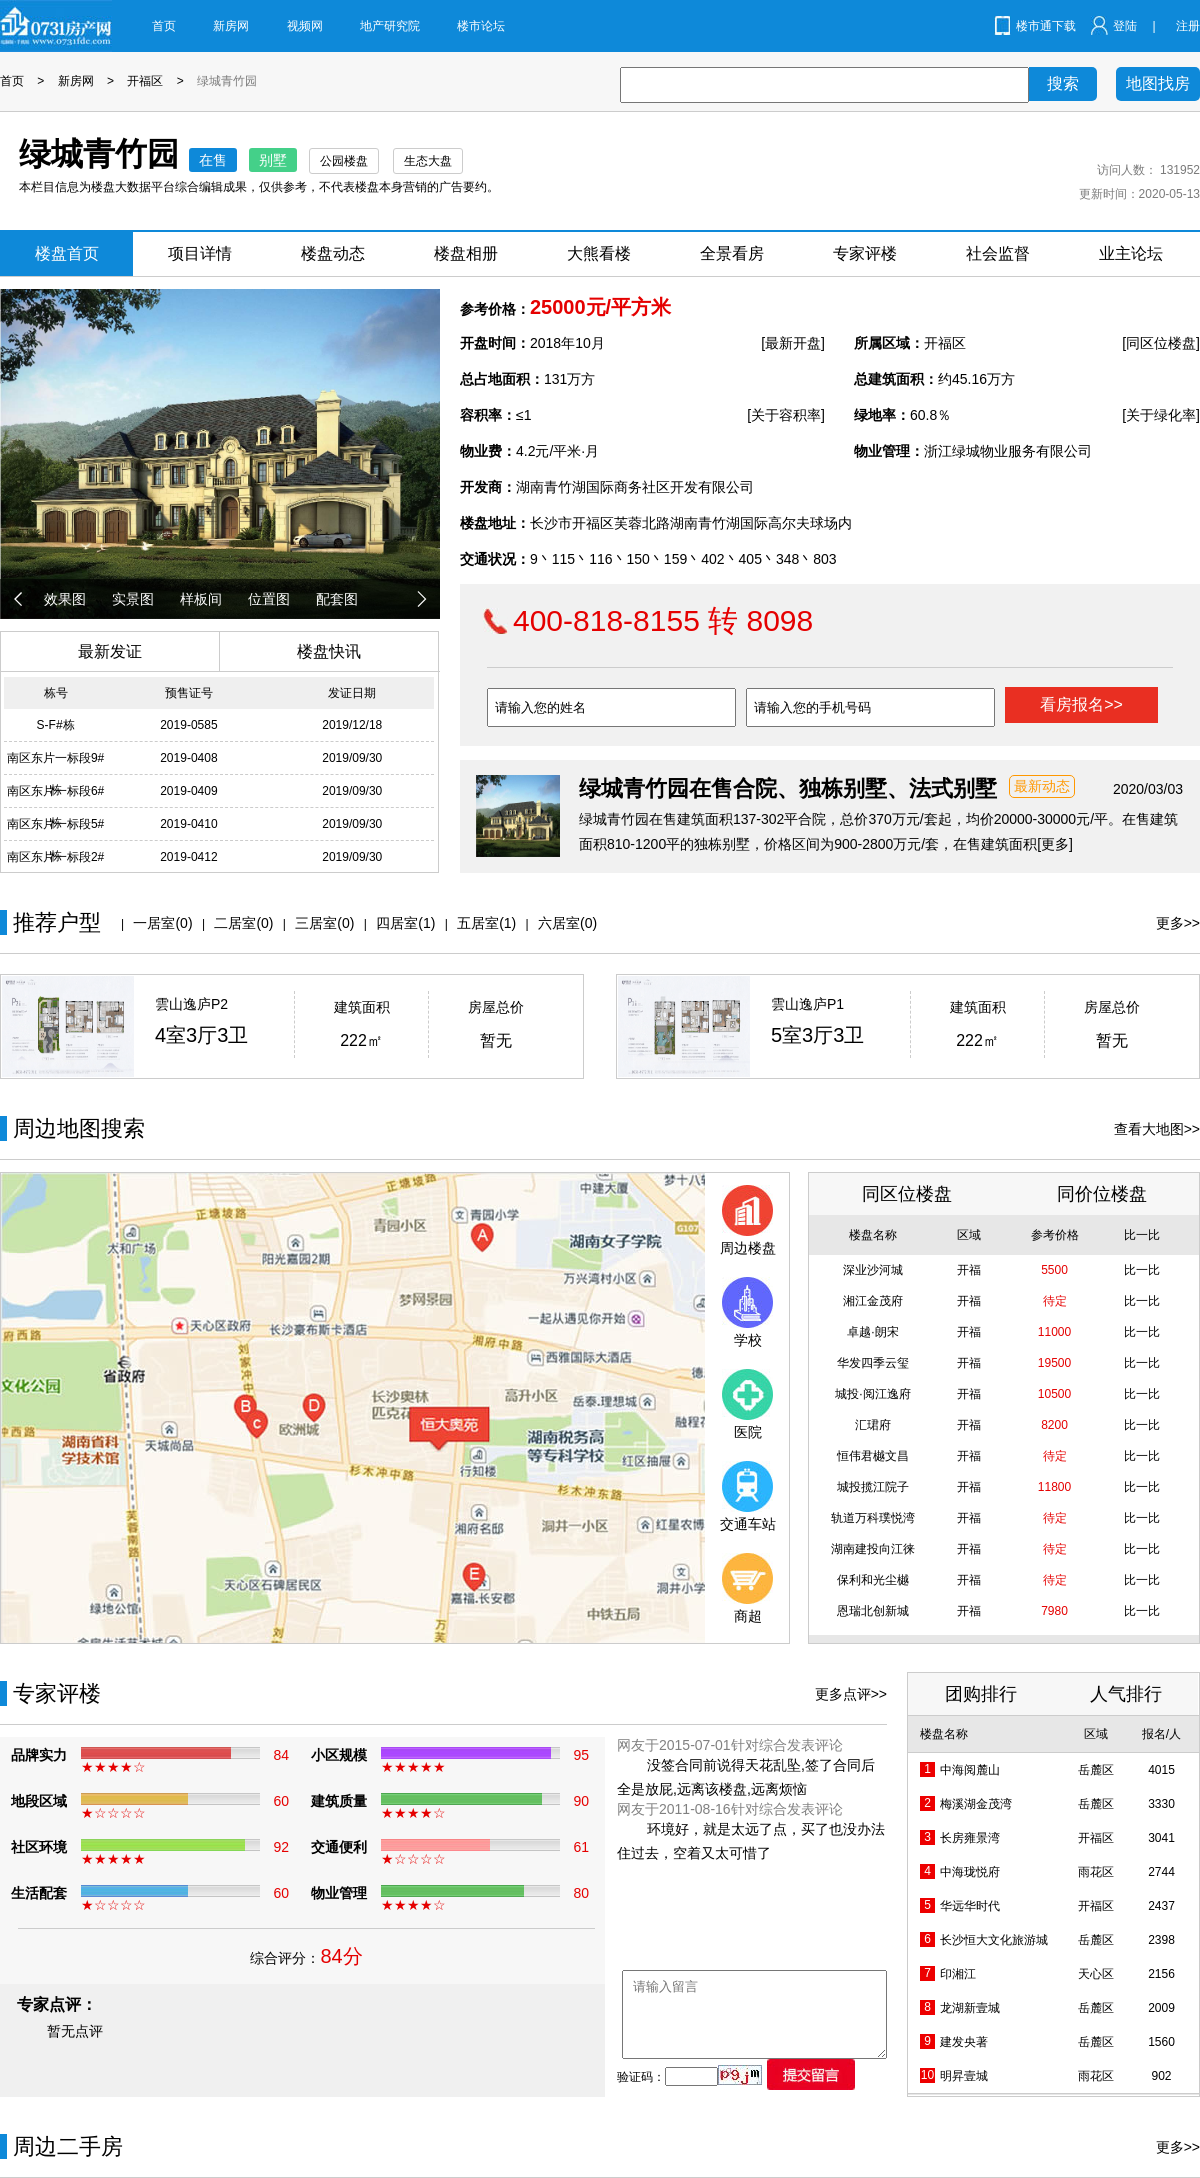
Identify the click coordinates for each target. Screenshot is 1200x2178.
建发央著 (964, 2042)
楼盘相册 (466, 253)
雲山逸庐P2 (191, 1004)
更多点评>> (851, 1694)
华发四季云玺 (873, 1363)
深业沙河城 (873, 1270)
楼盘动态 (333, 253)
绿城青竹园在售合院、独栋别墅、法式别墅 (788, 788)
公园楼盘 (344, 161)
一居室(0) (162, 923)
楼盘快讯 (329, 651)
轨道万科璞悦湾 (873, 1518)
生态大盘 (428, 161)
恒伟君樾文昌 (873, 1456)
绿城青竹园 (227, 81)
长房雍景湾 (970, 1838)
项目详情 (200, 253)
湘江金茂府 (873, 1301)
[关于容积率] (786, 415)
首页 (164, 26)
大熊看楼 (599, 253)
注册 (1188, 26)
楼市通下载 (1046, 26)
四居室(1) (405, 923)
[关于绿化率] (1161, 415)
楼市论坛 (481, 26)
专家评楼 (865, 253)
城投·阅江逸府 (872, 1394)
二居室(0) (243, 923)
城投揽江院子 (873, 1487)
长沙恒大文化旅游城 (994, 1940)
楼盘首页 (67, 253)
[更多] (1055, 844)
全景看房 (732, 253)
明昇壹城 (964, 2076)
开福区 (145, 81)
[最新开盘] (793, 343)
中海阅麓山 (970, 1770)
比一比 (1142, 1270)
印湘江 (958, 1974)
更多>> (1178, 923)
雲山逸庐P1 (807, 1004)
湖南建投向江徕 (873, 1549)
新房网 (231, 26)
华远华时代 (970, 1906)
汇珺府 (873, 1425)
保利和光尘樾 (873, 1580)
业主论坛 (1131, 253)
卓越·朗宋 (872, 1332)
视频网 (305, 26)
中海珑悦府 (970, 1872)
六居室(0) (567, 923)
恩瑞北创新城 (873, 1611)
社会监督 (998, 253)
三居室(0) (324, 923)
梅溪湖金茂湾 (976, 1804)
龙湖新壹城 (970, 2008)
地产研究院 (390, 26)
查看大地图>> (1157, 1129)
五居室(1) (486, 923)
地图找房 (1158, 83)
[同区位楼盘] (1161, 343)
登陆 (1125, 26)
